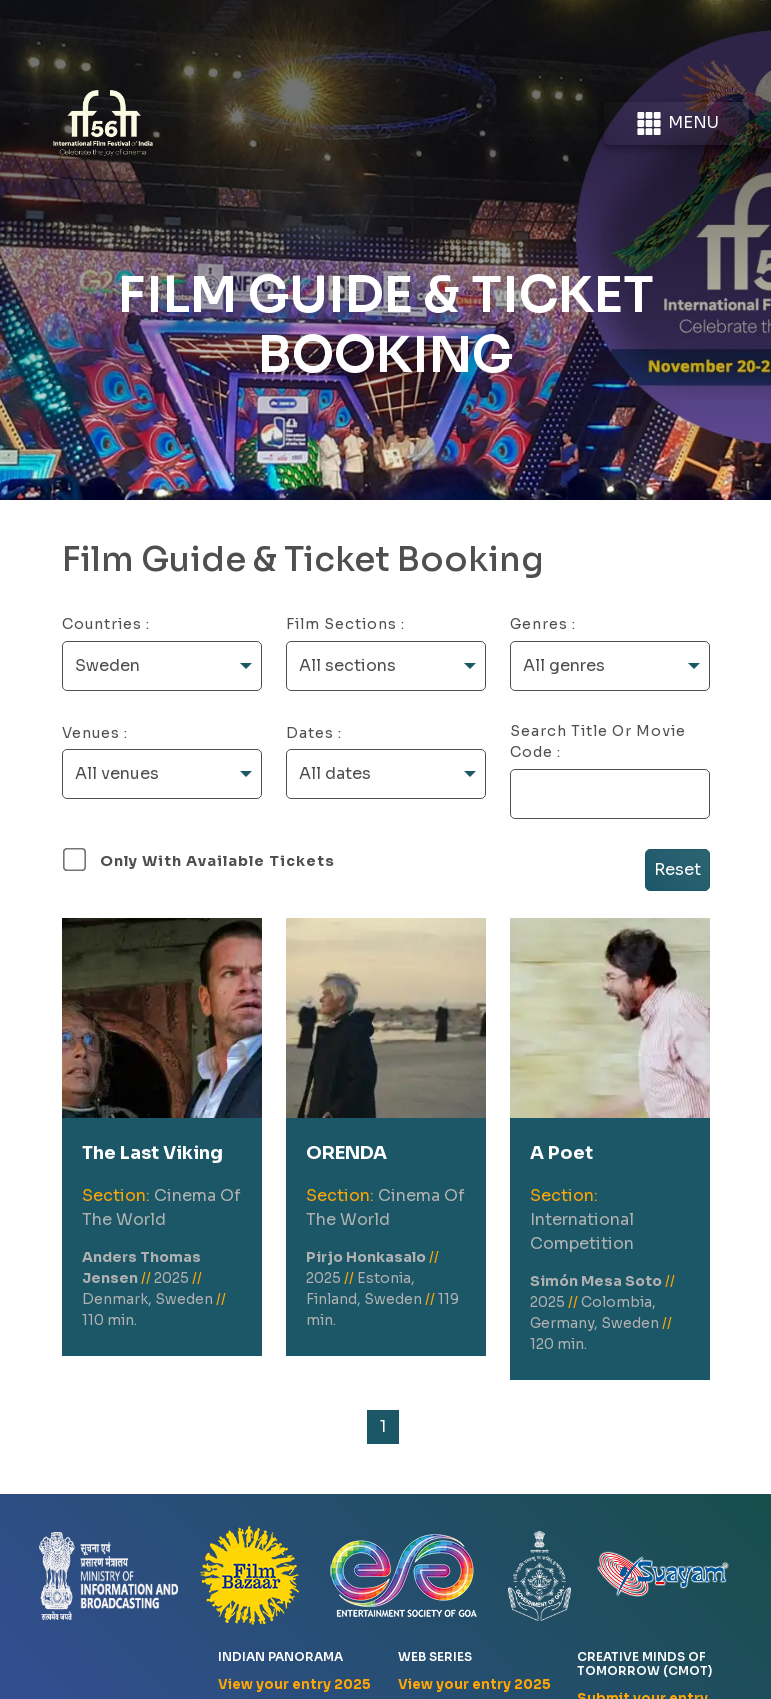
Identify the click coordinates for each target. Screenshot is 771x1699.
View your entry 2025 (294, 1684)
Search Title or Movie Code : (598, 742)
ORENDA (346, 1153)
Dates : (314, 733)
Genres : (543, 624)
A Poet (561, 1153)
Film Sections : (345, 624)
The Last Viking (152, 1153)
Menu (676, 123)
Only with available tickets (217, 861)
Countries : (106, 624)
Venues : (95, 733)
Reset (677, 869)
